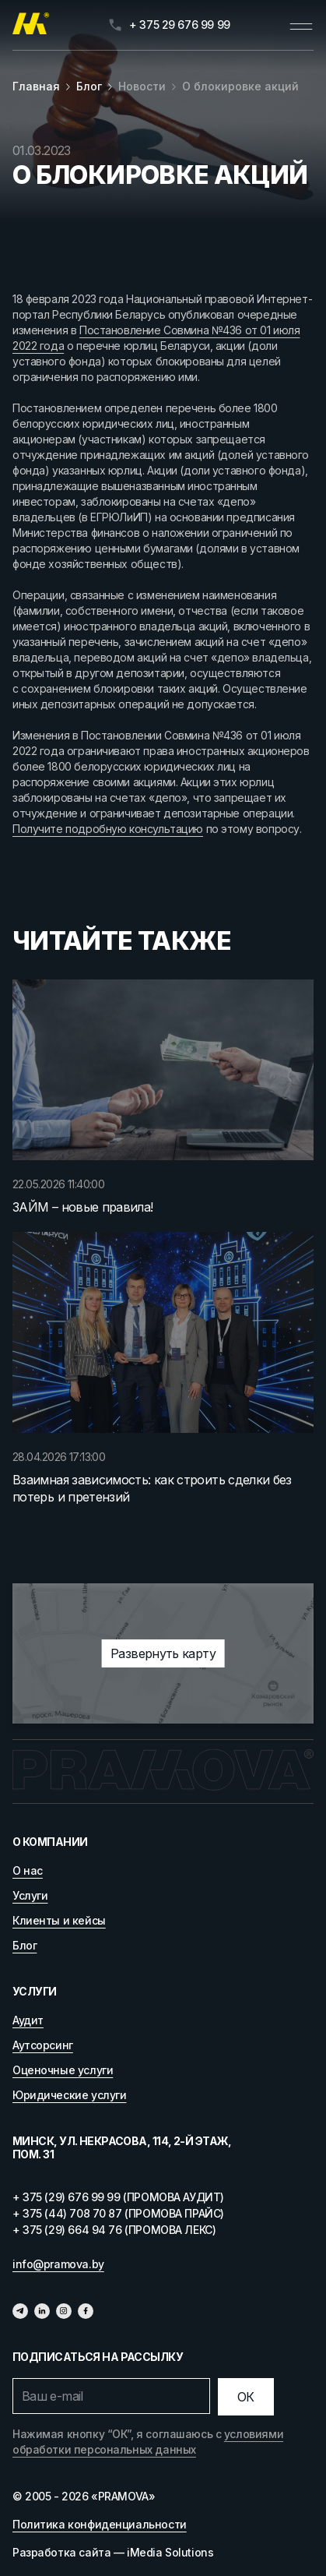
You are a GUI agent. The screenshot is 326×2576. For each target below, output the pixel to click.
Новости (142, 86)
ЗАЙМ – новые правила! (82, 1207)
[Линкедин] (42, 2311)
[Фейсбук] (85, 2311)
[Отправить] (246, 2396)
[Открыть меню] (301, 24)
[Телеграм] (20, 2311)
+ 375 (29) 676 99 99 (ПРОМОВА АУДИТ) (118, 2197)
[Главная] (30, 24)
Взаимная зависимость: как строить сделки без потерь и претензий (152, 1488)
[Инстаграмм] (64, 2311)
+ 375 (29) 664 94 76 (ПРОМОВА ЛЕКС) (114, 2229)
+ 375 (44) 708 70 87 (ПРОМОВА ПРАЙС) (118, 2213)
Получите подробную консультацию (107, 828)
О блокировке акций (240, 86)
